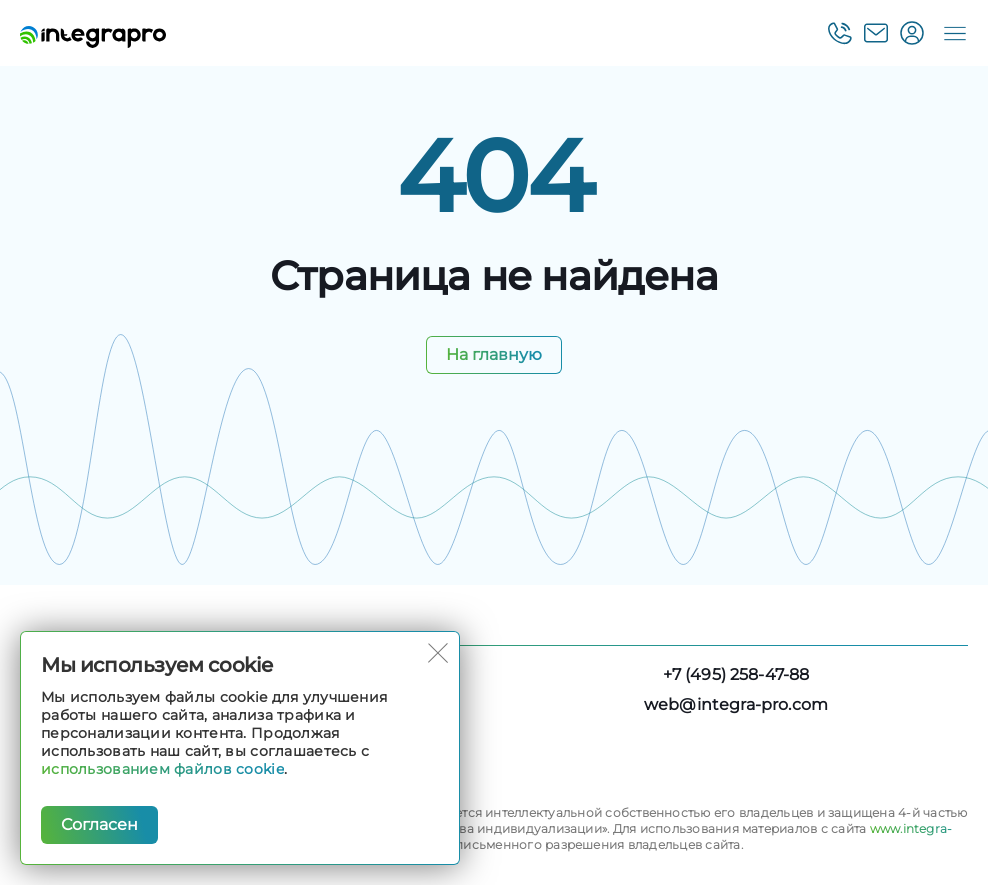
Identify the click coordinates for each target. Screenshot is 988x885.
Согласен (99, 824)
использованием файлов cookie (162, 769)
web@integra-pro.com (736, 704)
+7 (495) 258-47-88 (736, 674)
